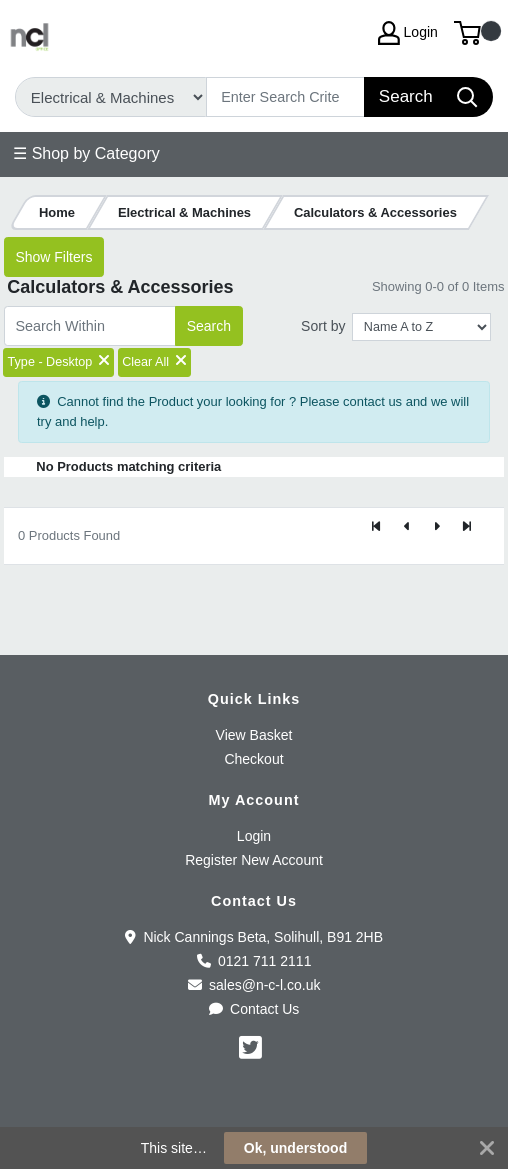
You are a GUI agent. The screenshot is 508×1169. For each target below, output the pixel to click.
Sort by (323, 326)
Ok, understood (295, 1148)
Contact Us (254, 1009)
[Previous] (407, 528)
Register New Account (254, 860)
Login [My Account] (408, 33)
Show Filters (53, 257)
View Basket (254, 735)
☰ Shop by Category (86, 153)
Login (254, 836)
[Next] (437, 528)
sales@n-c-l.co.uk (254, 985)
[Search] (286, 97)
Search (209, 326)
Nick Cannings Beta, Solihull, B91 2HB (254, 937)
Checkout (253, 759)
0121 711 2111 (254, 961)
